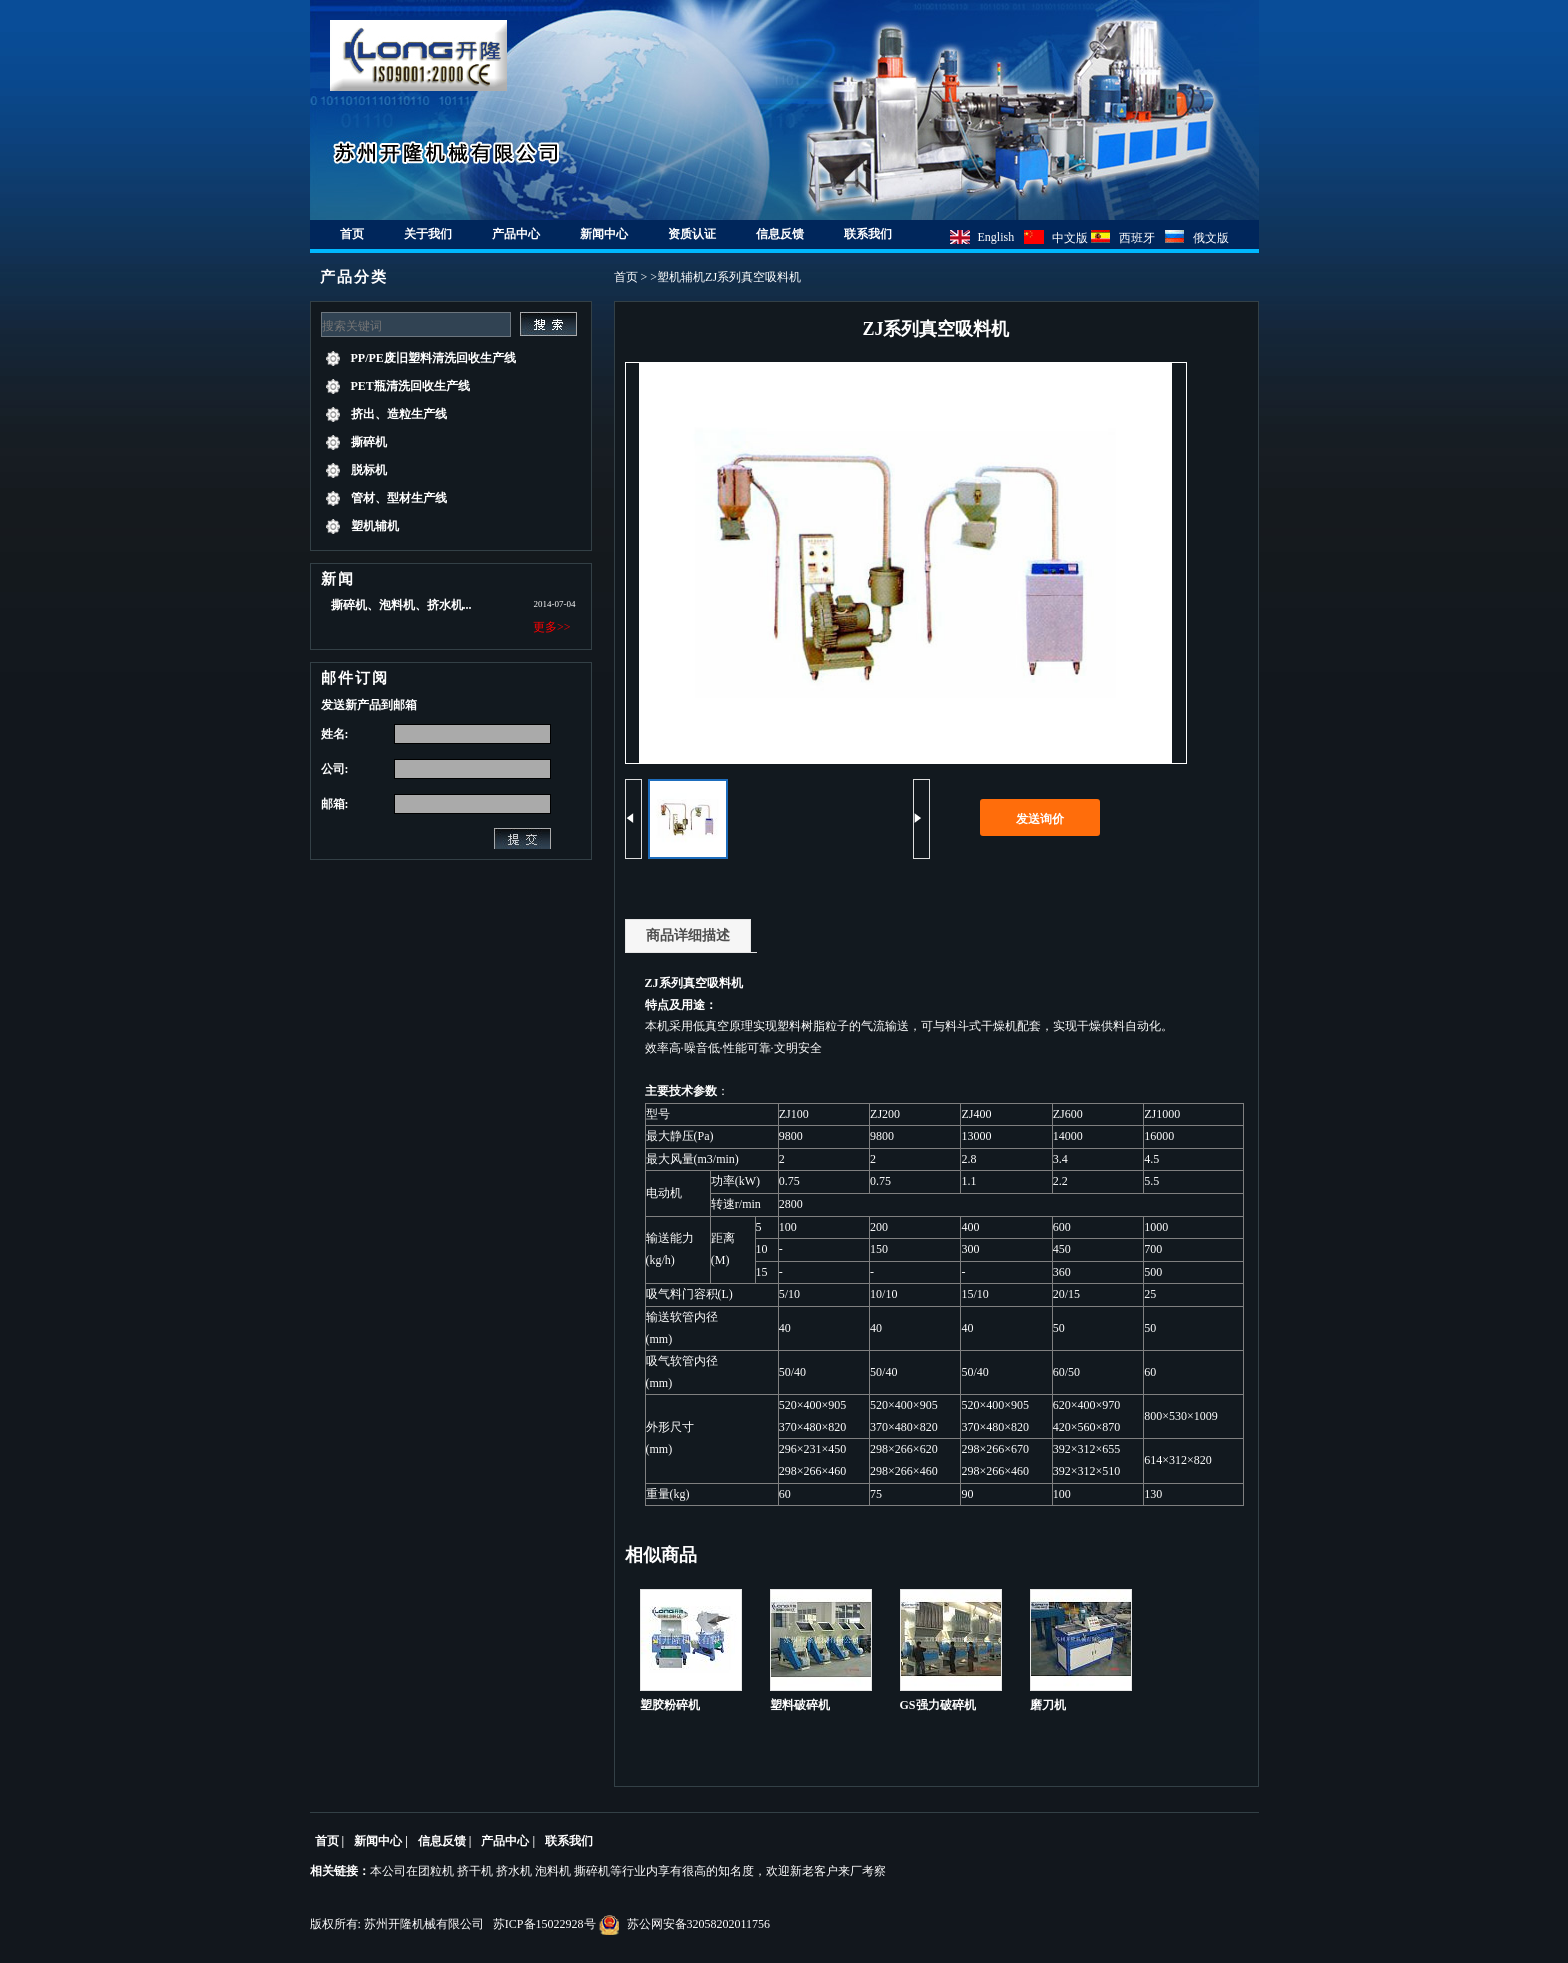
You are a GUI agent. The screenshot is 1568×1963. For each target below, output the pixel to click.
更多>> (552, 627)
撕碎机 (369, 442)
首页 (626, 277)
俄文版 (1211, 238)
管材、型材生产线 (399, 498)
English (996, 237)
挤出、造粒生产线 (399, 414)
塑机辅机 (375, 526)
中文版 (1071, 238)
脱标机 (369, 470)
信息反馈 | (445, 1841)
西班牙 (1137, 238)
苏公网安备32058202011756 (685, 1924)
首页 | (330, 1841)
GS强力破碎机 (938, 1705)
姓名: (335, 734)
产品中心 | (508, 1841)
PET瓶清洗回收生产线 (410, 386)
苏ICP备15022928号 (544, 1924)
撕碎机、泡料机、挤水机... (401, 605)
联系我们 (569, 1841)
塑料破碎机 (800, 1705)
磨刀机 (1048, 1705)
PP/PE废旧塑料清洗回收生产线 (433, 358)
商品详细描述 (688, 935)
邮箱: (335, 804)
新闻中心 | (381, 1841)
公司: (335, 769)
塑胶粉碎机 (670, 1705)
